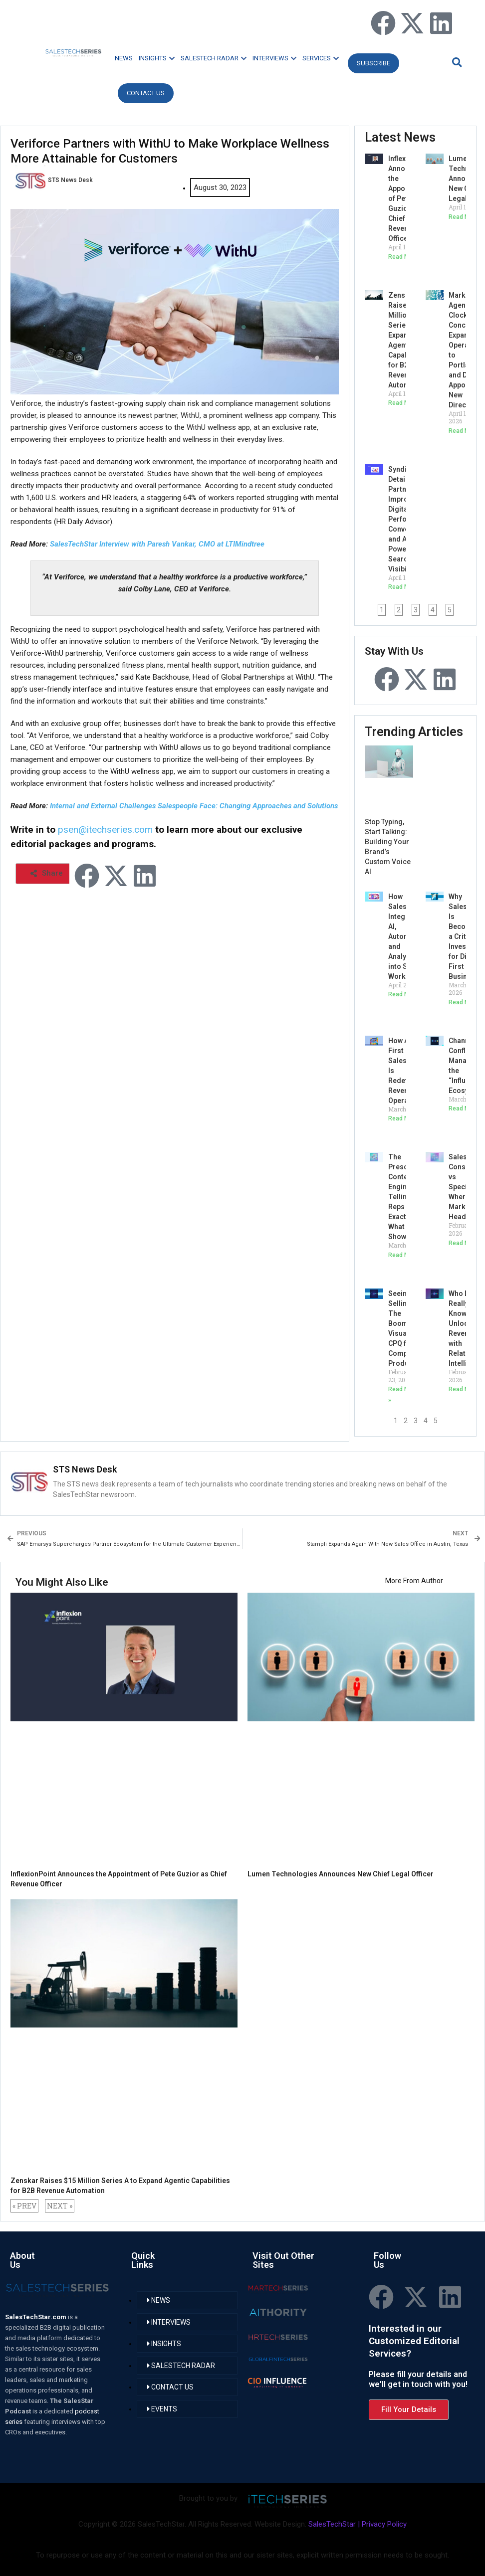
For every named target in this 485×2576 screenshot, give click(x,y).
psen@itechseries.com (105, 829)
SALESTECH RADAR (213, 58)
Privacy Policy (384, 2524)
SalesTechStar (332, 2524)
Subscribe (373, 63)
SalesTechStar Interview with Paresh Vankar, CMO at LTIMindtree (157, 544)
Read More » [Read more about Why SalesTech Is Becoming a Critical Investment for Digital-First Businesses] (466, 1002)
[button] (456, 62)
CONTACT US (146, 93)
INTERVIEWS (274, 58)
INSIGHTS (157, 58)
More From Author (414, 1581)
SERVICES (320, 58)
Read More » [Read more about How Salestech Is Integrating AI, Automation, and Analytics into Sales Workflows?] (405, 994)
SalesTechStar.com (36, 2317)
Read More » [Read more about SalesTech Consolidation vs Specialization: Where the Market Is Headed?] (466, 1243)
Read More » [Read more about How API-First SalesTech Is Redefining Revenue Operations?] (405, 1118)
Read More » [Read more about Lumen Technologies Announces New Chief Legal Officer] (466, 216)
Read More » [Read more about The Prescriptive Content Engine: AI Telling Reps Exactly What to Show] (405, 1255)
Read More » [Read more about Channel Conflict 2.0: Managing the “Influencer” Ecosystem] (466, 1108)
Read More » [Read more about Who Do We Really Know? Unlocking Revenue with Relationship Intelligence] (466, 1389)
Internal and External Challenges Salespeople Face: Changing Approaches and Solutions (194, 805)
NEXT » (59, 2205)
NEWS (124, 58)
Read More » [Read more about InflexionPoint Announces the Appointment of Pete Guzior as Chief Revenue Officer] (405, 256)
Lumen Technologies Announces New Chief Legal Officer (340, 1874)
